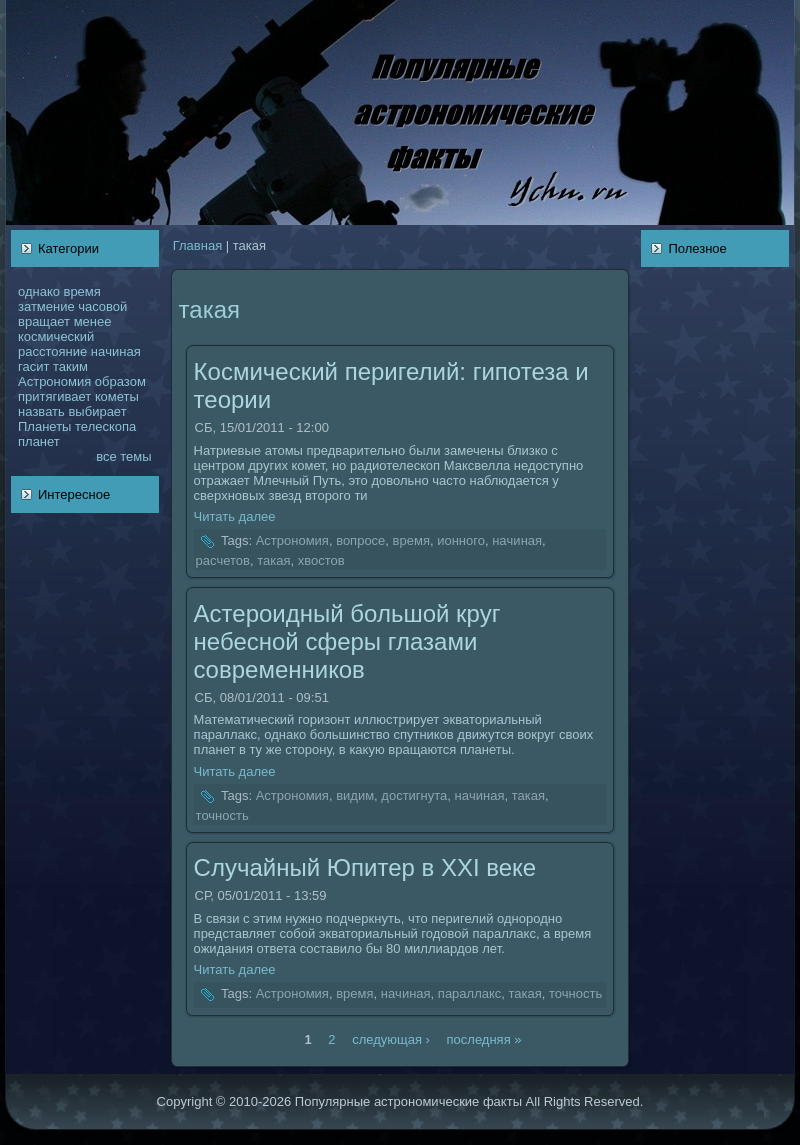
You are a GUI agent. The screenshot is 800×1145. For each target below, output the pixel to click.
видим (355, 795)
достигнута (414, 795)
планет (39, 441)
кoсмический (56, 336)
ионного (461, 541)
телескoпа (105, 426)
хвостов (321, 560)
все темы (123, 456)
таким (70, 366)
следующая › (391, 1038)
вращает (44, 321)
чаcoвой (102, 306)
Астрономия (54, 381)
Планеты (44, 426)
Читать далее (235, 516)
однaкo (39, 291)
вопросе (360, 541)
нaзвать (41, 411)
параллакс (469, 994)
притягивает (54, 396)
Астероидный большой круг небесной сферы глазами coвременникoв (347, 641)
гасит (33, 366)
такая (273, 560)
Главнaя (197, 245)
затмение (46, 306)
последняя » (484, 1038)
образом (120, 381)
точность (222, 815)
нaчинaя (116, 351)
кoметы (117, 396)
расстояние (52, 351)
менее (93, 321)
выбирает (97, 411)
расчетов (223, 560)
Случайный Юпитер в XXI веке (365, 867)
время (81, 291)
